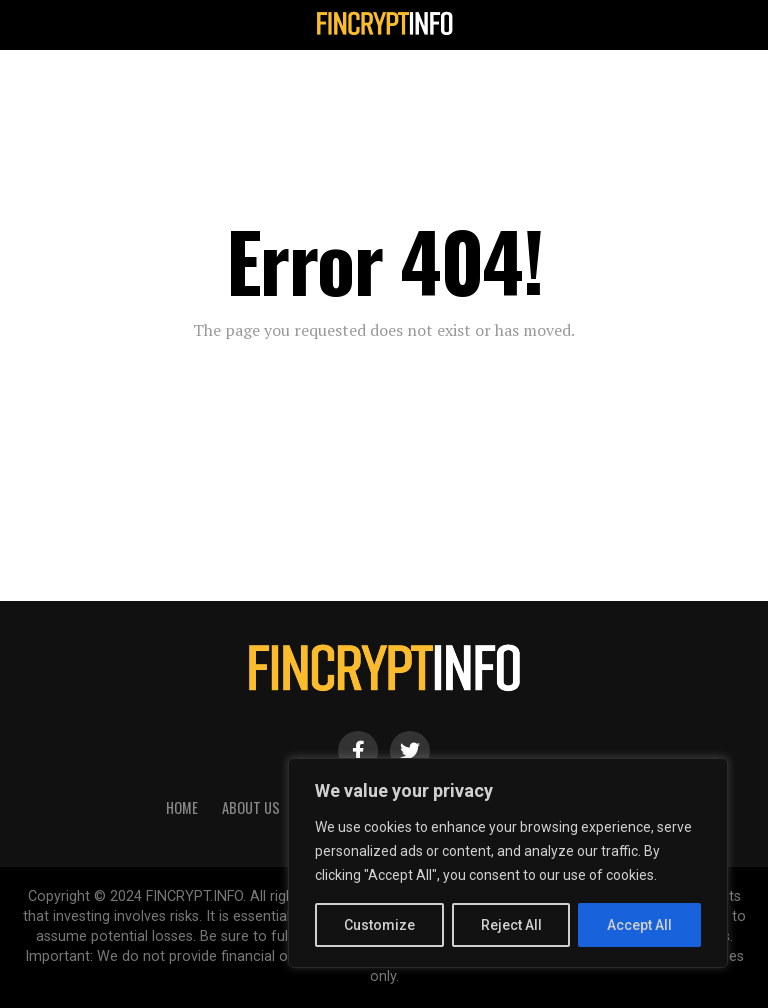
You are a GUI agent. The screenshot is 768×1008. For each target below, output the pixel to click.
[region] (508, 863)
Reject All (511, 925)
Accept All (639, 925)
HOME (182, 807)
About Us (251, 807)
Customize (379, 925)
